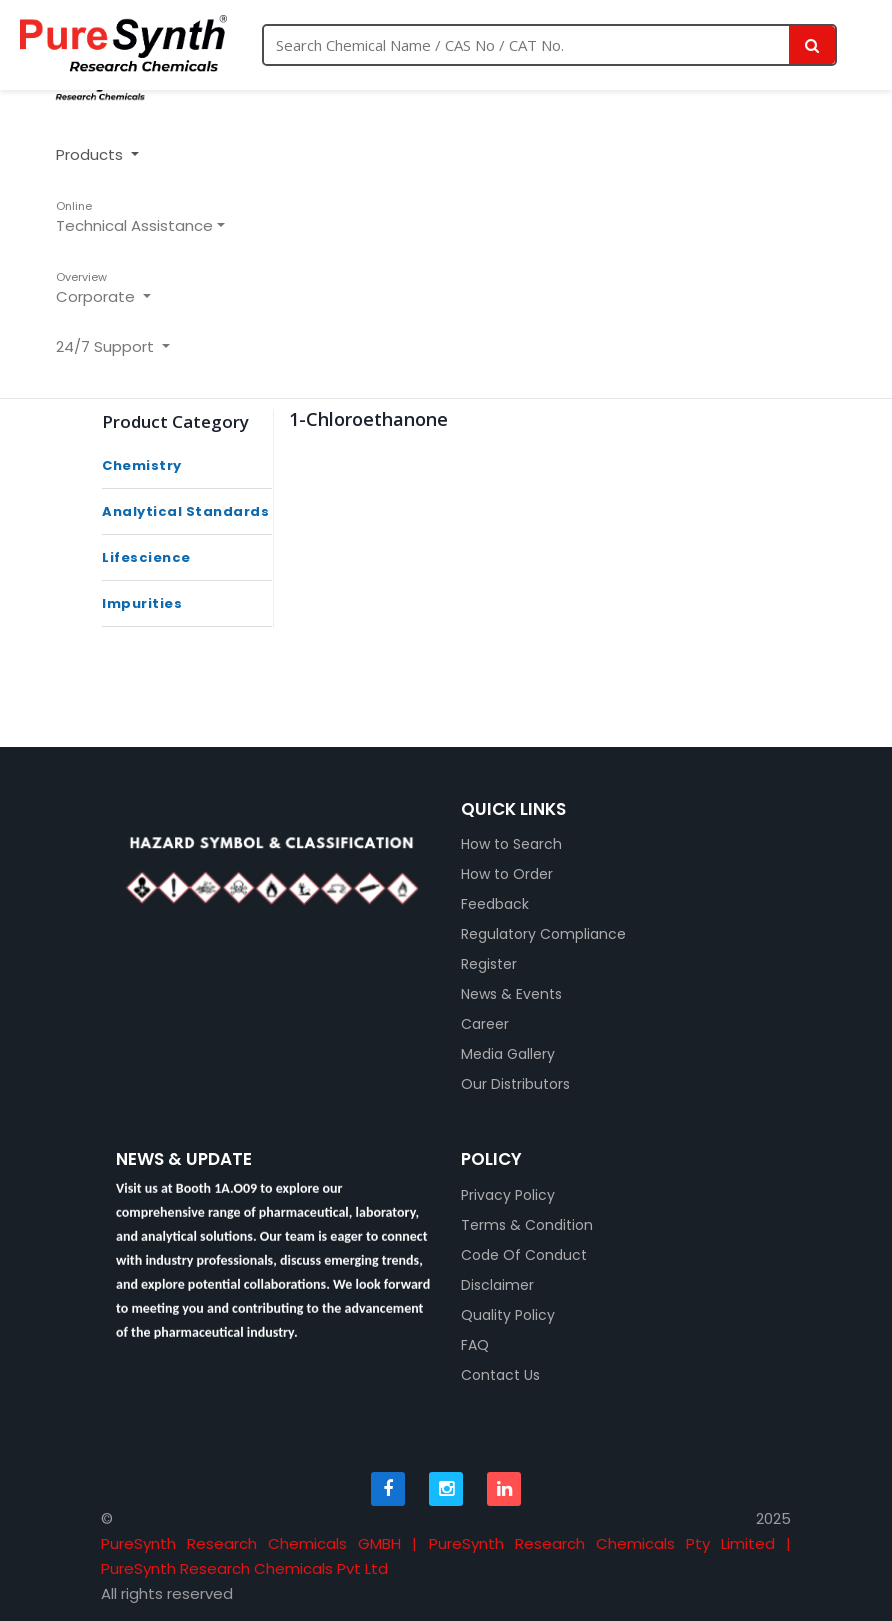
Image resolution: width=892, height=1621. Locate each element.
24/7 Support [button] (107, 346)
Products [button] (91, 154)
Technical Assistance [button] (134, 217)
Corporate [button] (97, 288)
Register (489, 964)
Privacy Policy (508, 1195)
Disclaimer (497, 1285)
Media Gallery (508, 1054)
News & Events (511, 994)
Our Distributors (515, 1084)
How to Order (507, 874)
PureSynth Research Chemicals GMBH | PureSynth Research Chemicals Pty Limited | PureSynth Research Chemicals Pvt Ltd (446, 1556)
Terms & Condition (527, 1225)
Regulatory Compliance (543, 934)
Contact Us (500, 1375)
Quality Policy (508, 1315)
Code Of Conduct (524, 1255)
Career (485, 1024)
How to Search (511, 844)
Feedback (495, 904)
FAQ (475, 1345)
